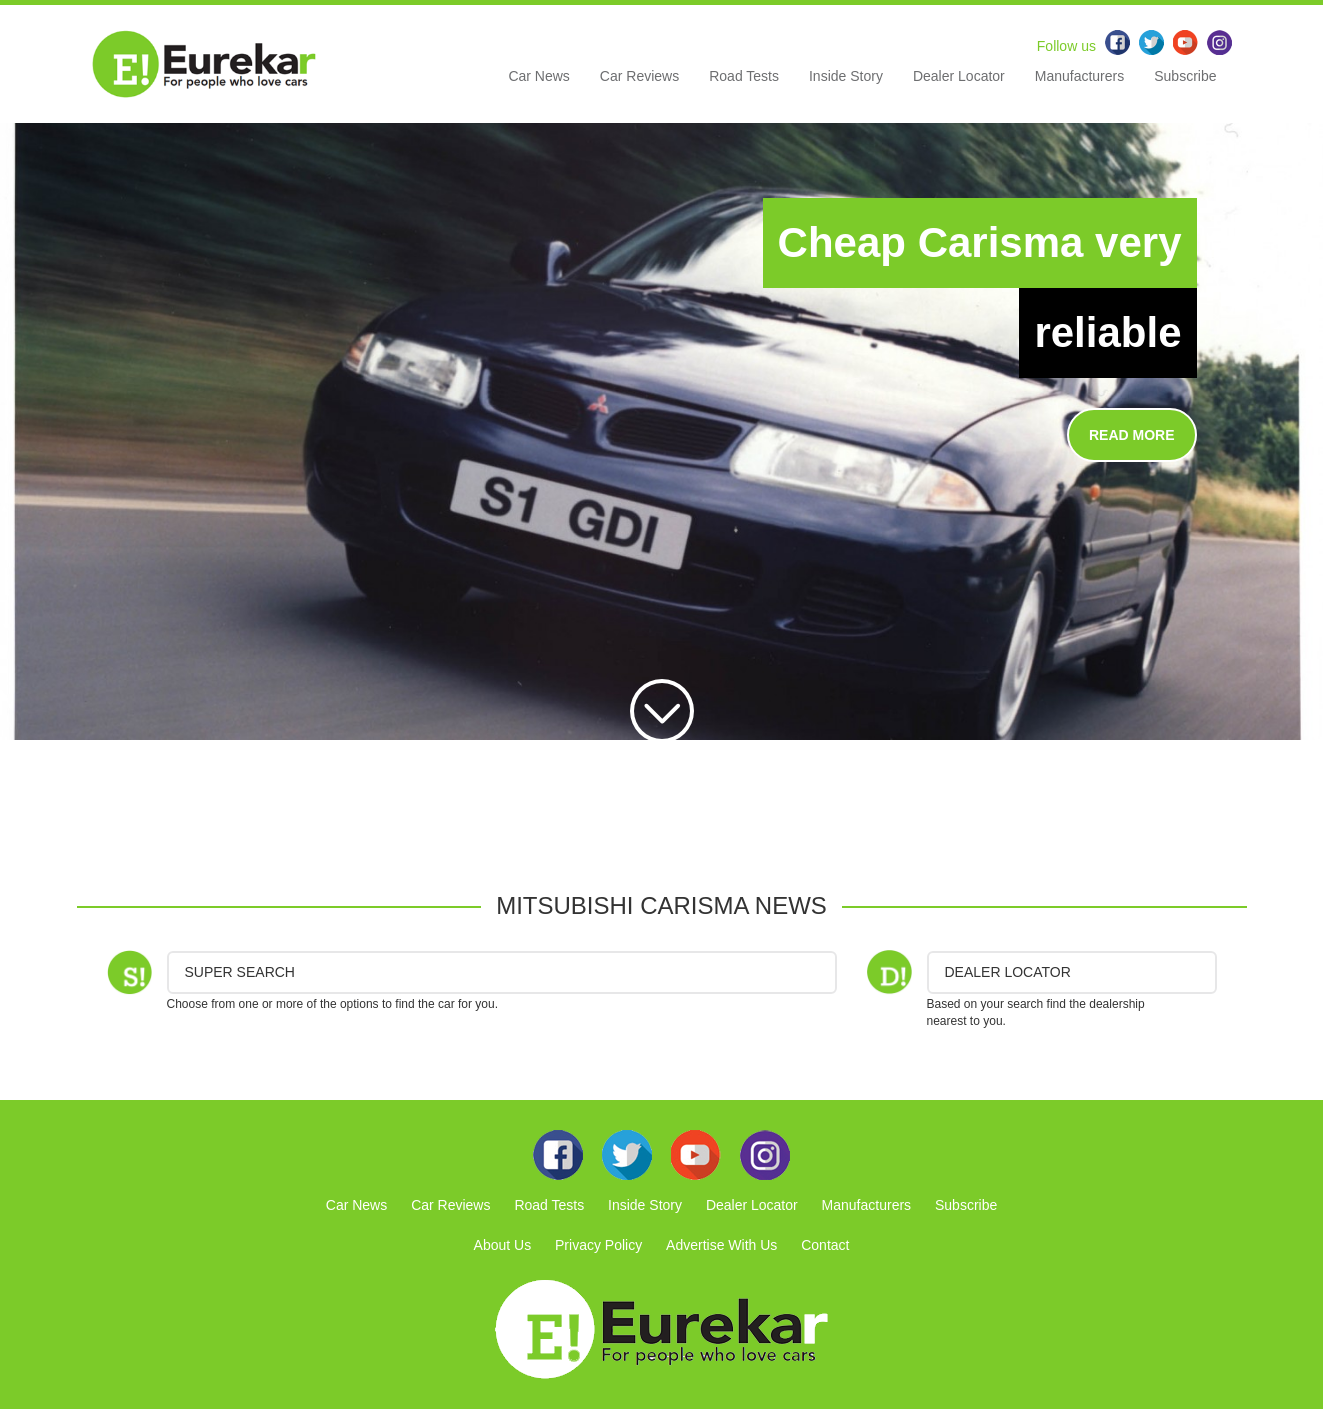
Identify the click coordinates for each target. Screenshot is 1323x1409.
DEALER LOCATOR (1008, 972)
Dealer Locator (959, 76)
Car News (538, 76)
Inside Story (846, 76)
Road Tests (744, 76)
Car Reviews (639, 76)
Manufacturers (1079, 76)
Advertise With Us (721, 1245)
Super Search (240, 972)
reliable (1107, 332)
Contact (825, 1245)
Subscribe (1185, 76)
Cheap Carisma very (980, 242)
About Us (503, 1245)
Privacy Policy (598, 1245)
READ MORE (1132, 435)
